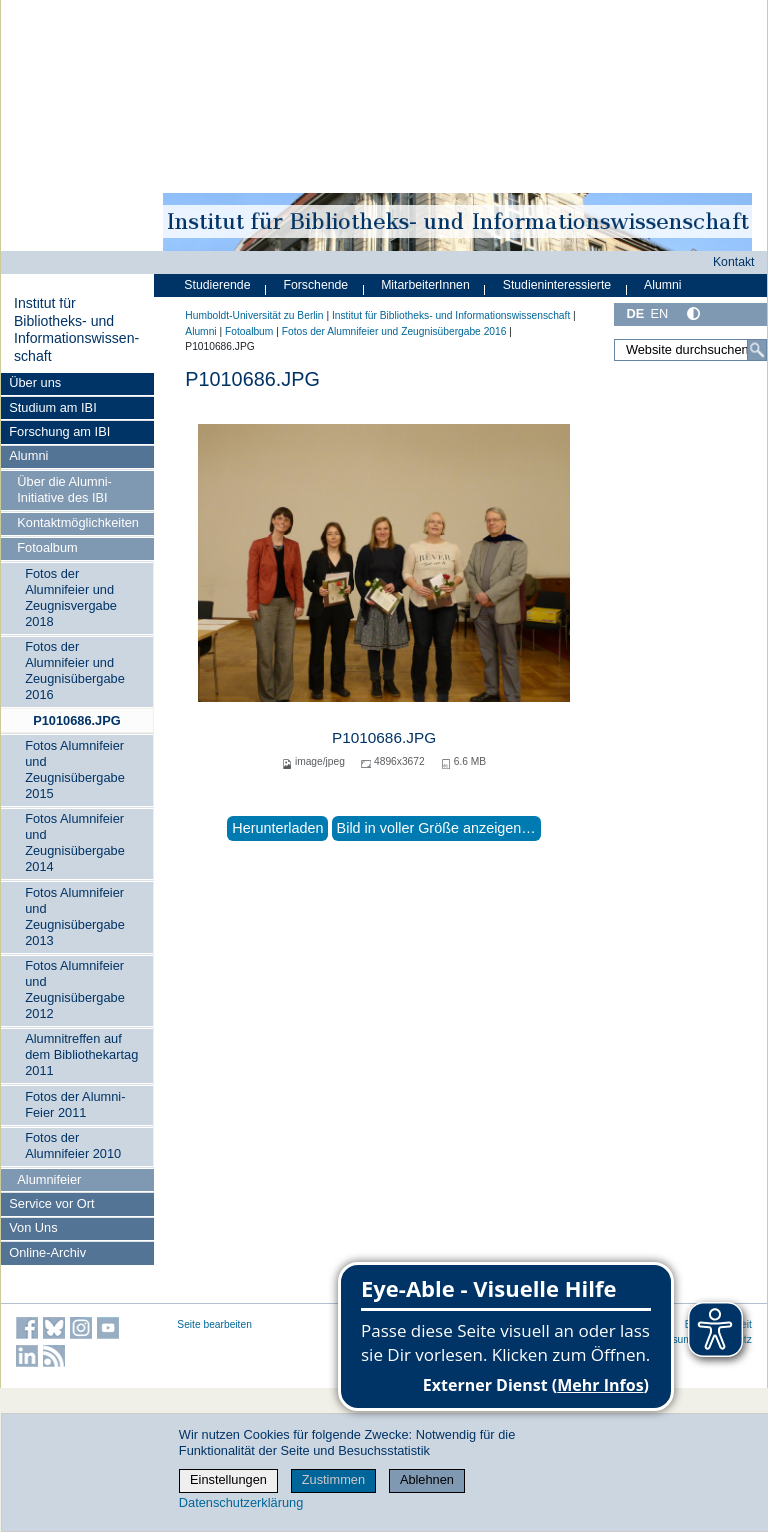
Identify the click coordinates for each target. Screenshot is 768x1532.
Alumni (28, 455)
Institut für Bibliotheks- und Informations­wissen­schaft (76, 329)
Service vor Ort (51, 1203)
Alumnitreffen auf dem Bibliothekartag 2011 (81, 1054)
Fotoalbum (47, 547)
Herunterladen (277, 828)
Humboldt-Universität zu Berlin (254, 315)
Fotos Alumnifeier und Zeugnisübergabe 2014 (75, 842)
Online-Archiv (47, 1252)
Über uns (35, 382)
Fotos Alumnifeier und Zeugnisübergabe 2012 (75, 989)
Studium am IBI (52, 407)
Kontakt (734, 262)
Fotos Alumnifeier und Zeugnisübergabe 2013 (75, 916)
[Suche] (757, 350)
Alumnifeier (49, 1179)
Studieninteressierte (557, 285)
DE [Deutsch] (635, 313)
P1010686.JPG (77, 720)
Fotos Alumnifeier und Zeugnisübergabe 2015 (75, 769)
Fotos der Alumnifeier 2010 (73, 1145)
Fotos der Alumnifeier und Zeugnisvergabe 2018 (71, 597)
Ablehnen (427, 1479)
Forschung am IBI (59, 431)
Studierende (217, 285)
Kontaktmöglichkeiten (78, 522)
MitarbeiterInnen (425, 285)
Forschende (315, 285)
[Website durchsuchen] (690, 350)
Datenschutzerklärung (241, 1502)
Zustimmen (333, 1479)
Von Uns (33, 1227)
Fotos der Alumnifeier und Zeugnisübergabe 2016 (75, 670)
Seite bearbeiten (214, 1324)
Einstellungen (228, 1479)
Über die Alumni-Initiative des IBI (64, 489)
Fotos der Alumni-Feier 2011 (75, 1104)
